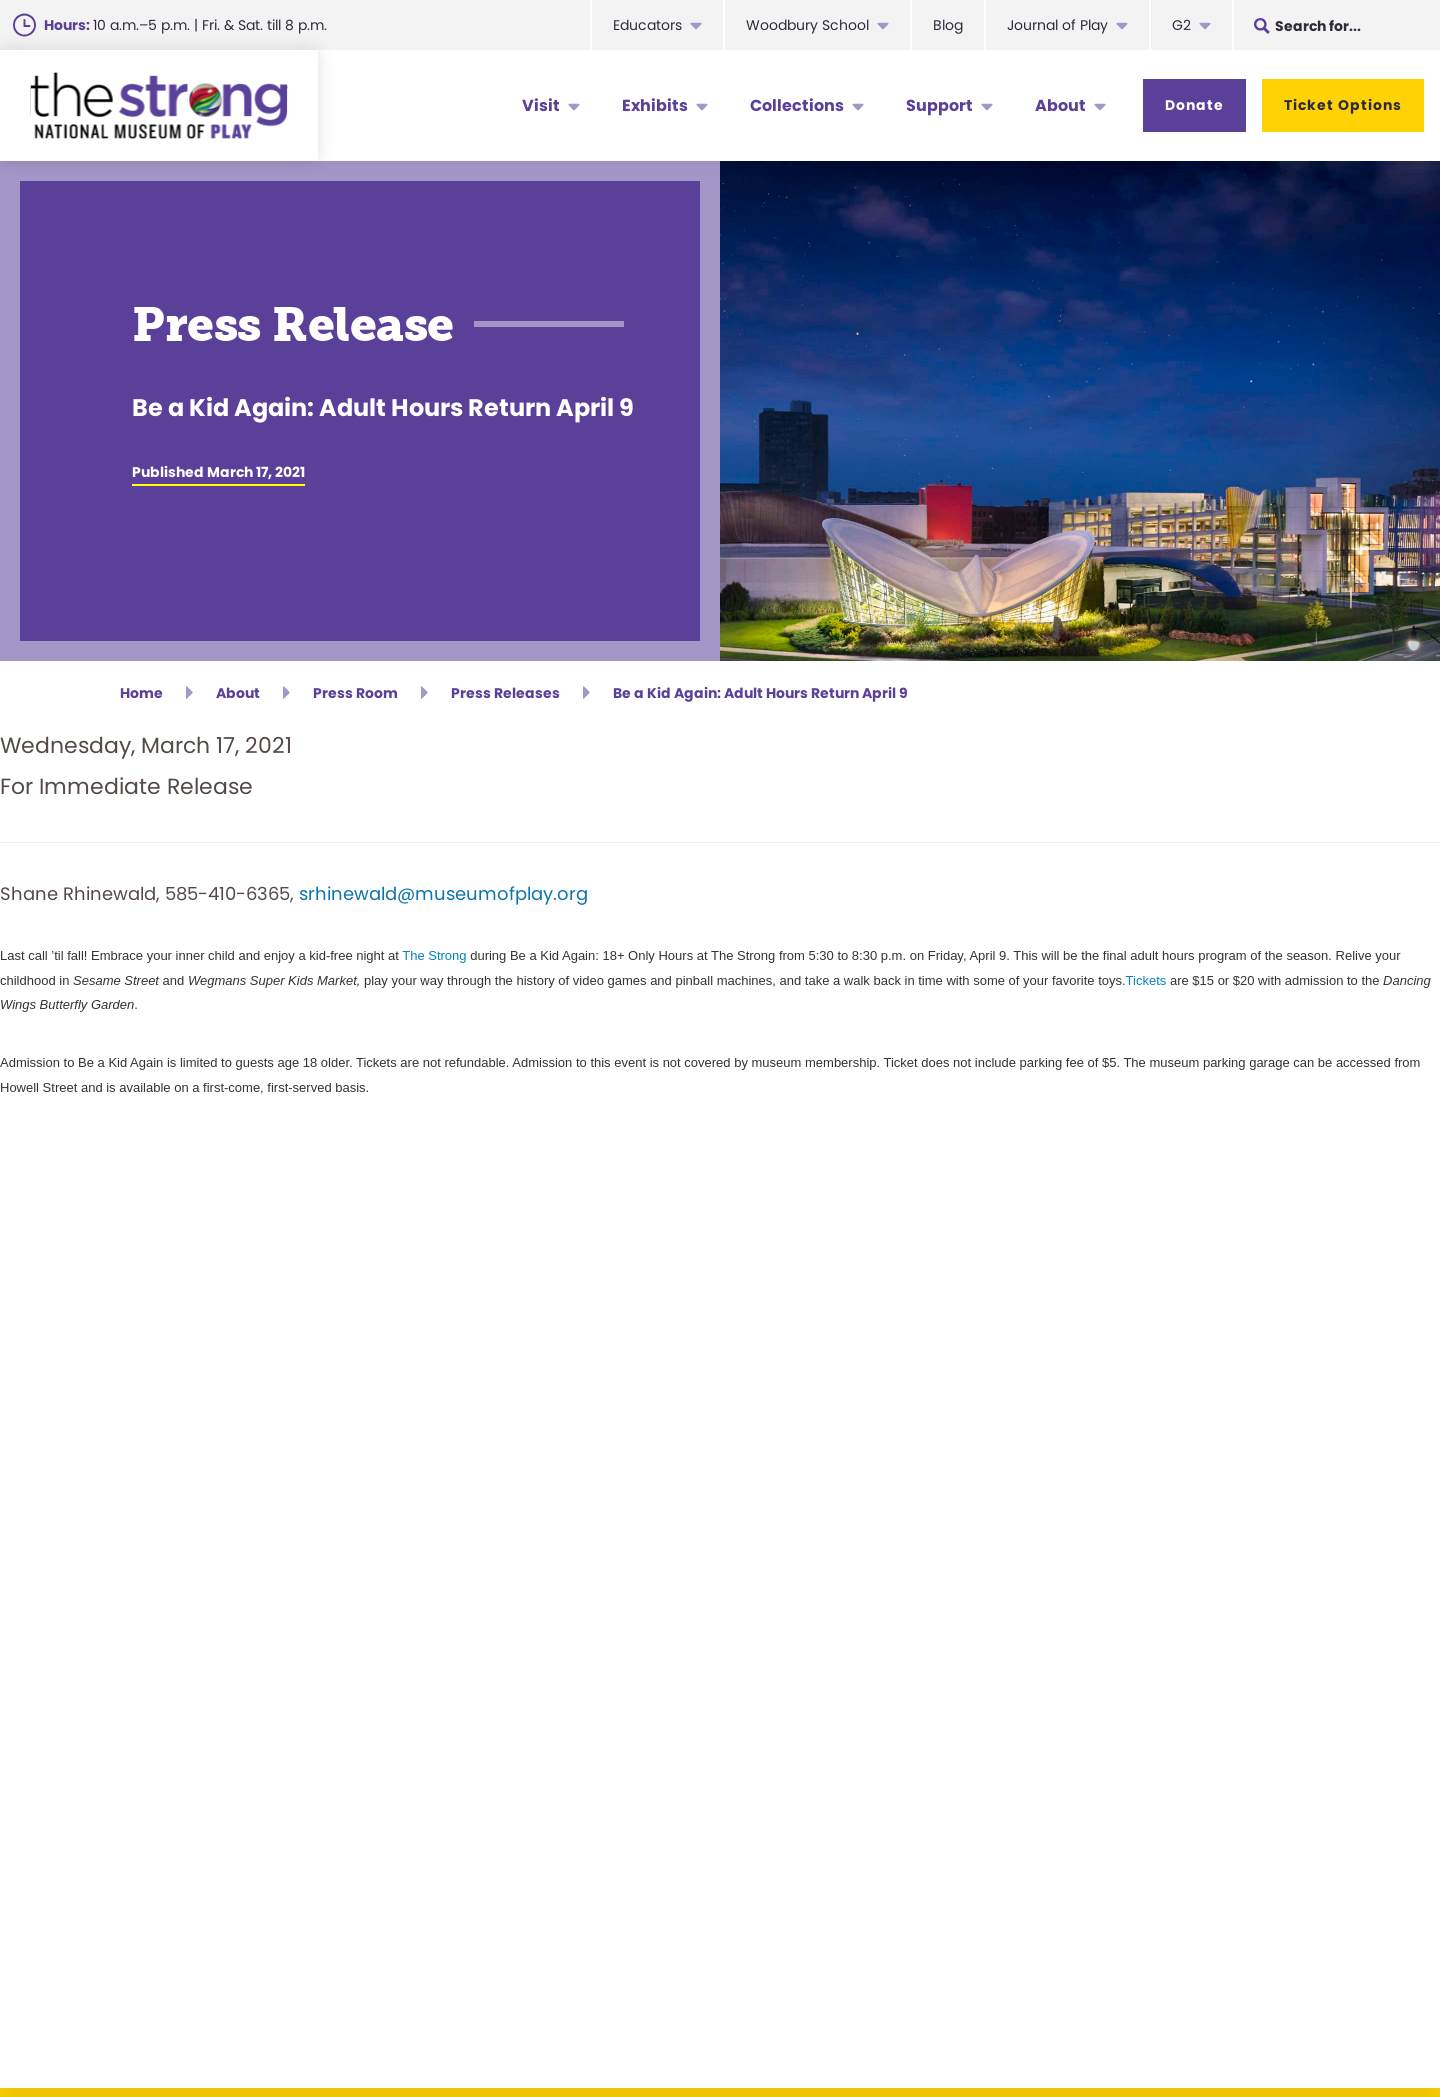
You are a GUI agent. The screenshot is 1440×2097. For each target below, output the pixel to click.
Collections (797, 105)
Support (939, 105)
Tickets (1146, 980)
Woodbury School (807, 25)
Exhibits (655, 105)
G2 (1181, 25)
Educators (647, 25)
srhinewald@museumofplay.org (443, 893)
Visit (541, 105)
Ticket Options (1343, 105)
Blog (948, 25)
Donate (1194, 105)
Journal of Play (1057, 25)
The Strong (434, 955)
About (1060, 105)
